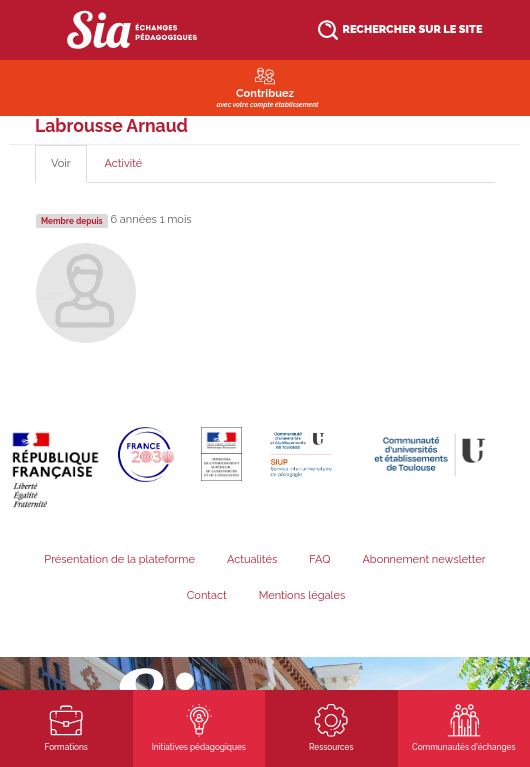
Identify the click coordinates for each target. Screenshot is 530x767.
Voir (69, 169)
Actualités (252, 559)
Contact (207, 595)
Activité (124, 163)
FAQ (319, 559)
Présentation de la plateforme (119, 559)
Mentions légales (302, 595)
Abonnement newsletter (423, 559)
